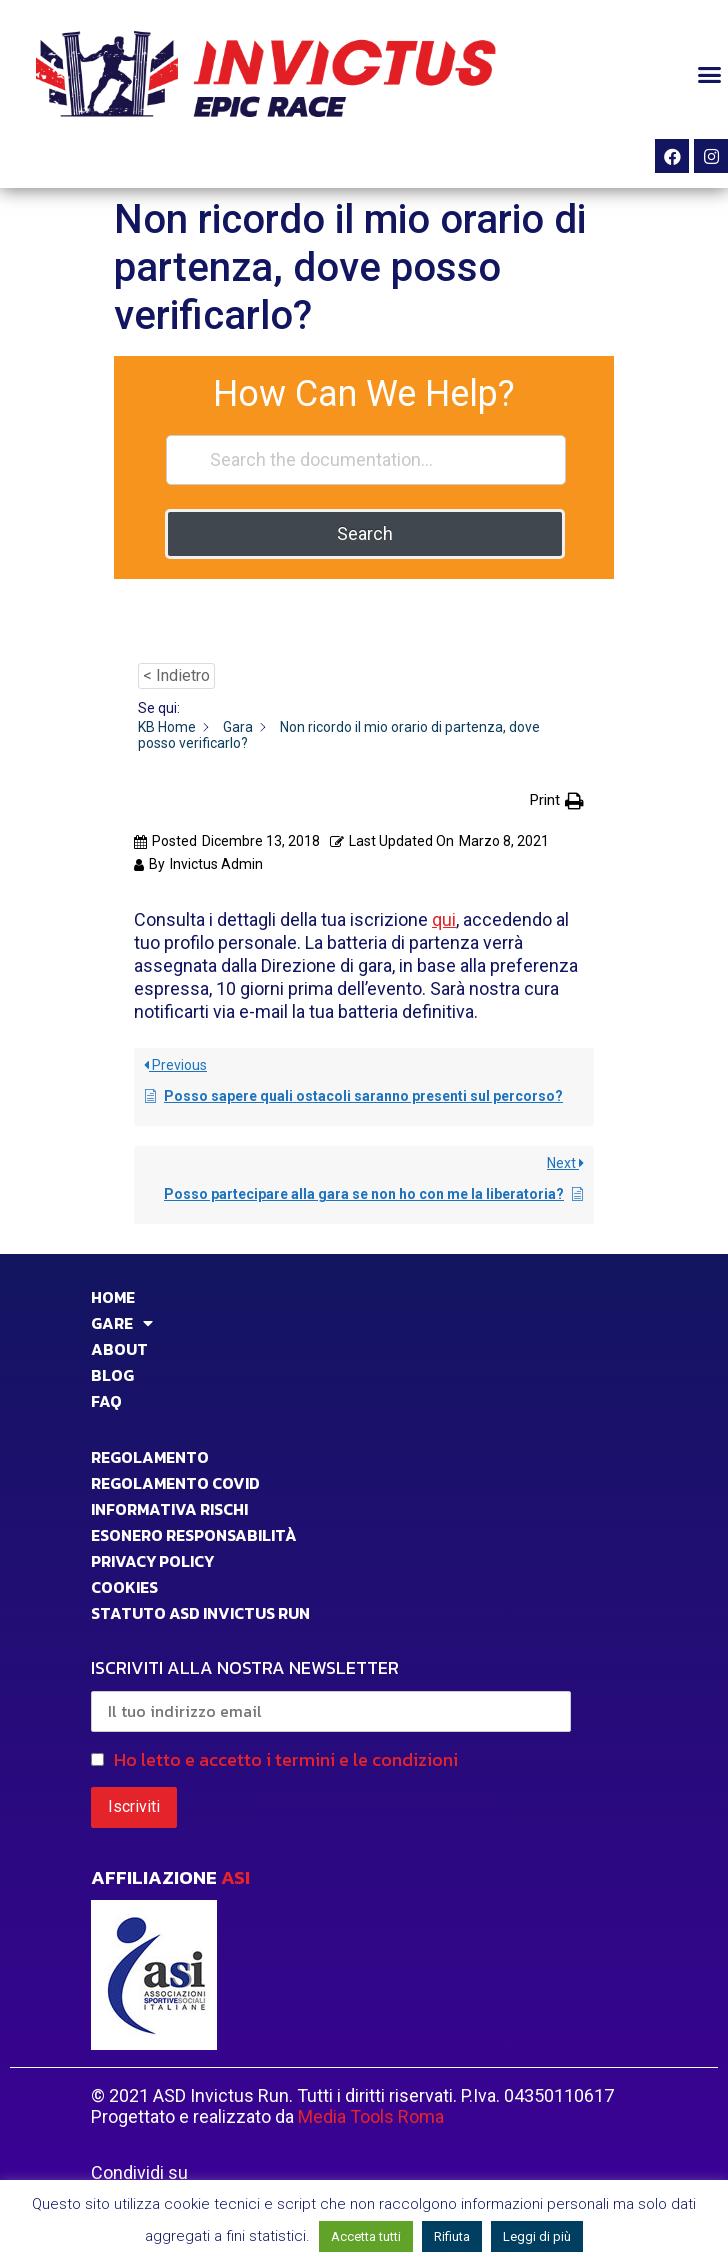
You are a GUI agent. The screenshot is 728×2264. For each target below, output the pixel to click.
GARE (122, 1323)
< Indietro (176, 675)
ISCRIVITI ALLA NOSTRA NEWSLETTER (331, 1693)
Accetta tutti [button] (366, 2236)
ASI (235, 1877)
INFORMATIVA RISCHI (169, 1509)
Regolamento (150, 1457)
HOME (113, 1297)
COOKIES (124, 1587)
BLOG (112, 1375)
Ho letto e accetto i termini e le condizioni (286, 1759)
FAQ (106, 1401)
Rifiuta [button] (452, 2236)
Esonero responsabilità (194, 1535)
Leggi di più (537, 2236)
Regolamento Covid (175, 1483)
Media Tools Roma (371, 2116)
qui (444, 919)
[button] (709, 74)
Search (365, 533)
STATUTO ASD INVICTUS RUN (200, 1613)
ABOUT (119, 1349)
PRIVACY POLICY (152, 1561)
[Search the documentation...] (366, 460)
